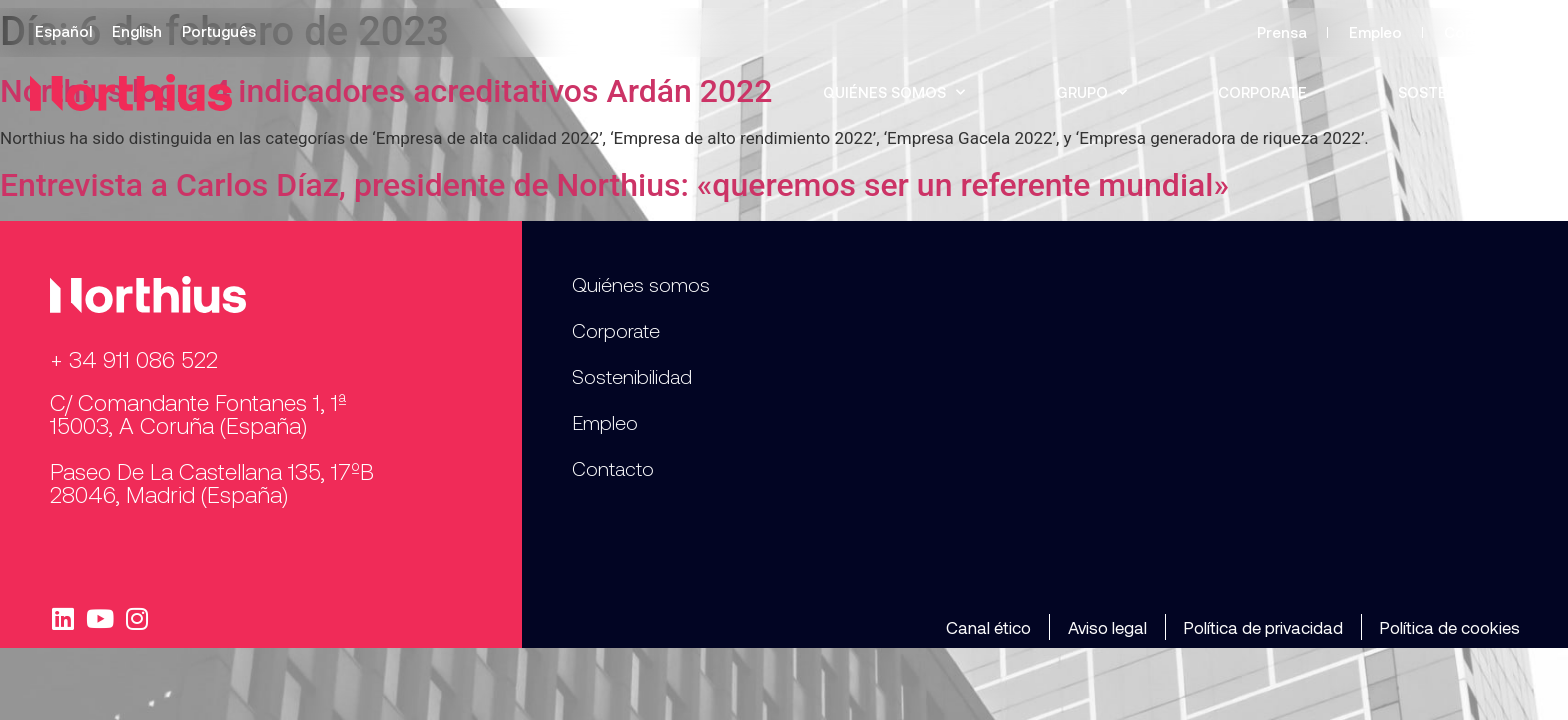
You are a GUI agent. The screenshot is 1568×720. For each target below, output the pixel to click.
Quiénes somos (894, 92)
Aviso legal (1107, 627)
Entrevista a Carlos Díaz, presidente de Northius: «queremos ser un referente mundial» (614, 185)
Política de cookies (1450, 627)
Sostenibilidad (1458, 92)
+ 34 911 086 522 (134, 359)
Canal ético (988, 627)
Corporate (1262, 92)
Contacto (1479, 32)
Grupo (1091, 92)
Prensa (1282, 32)
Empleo (1375, 32)
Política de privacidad (1263, 627)
